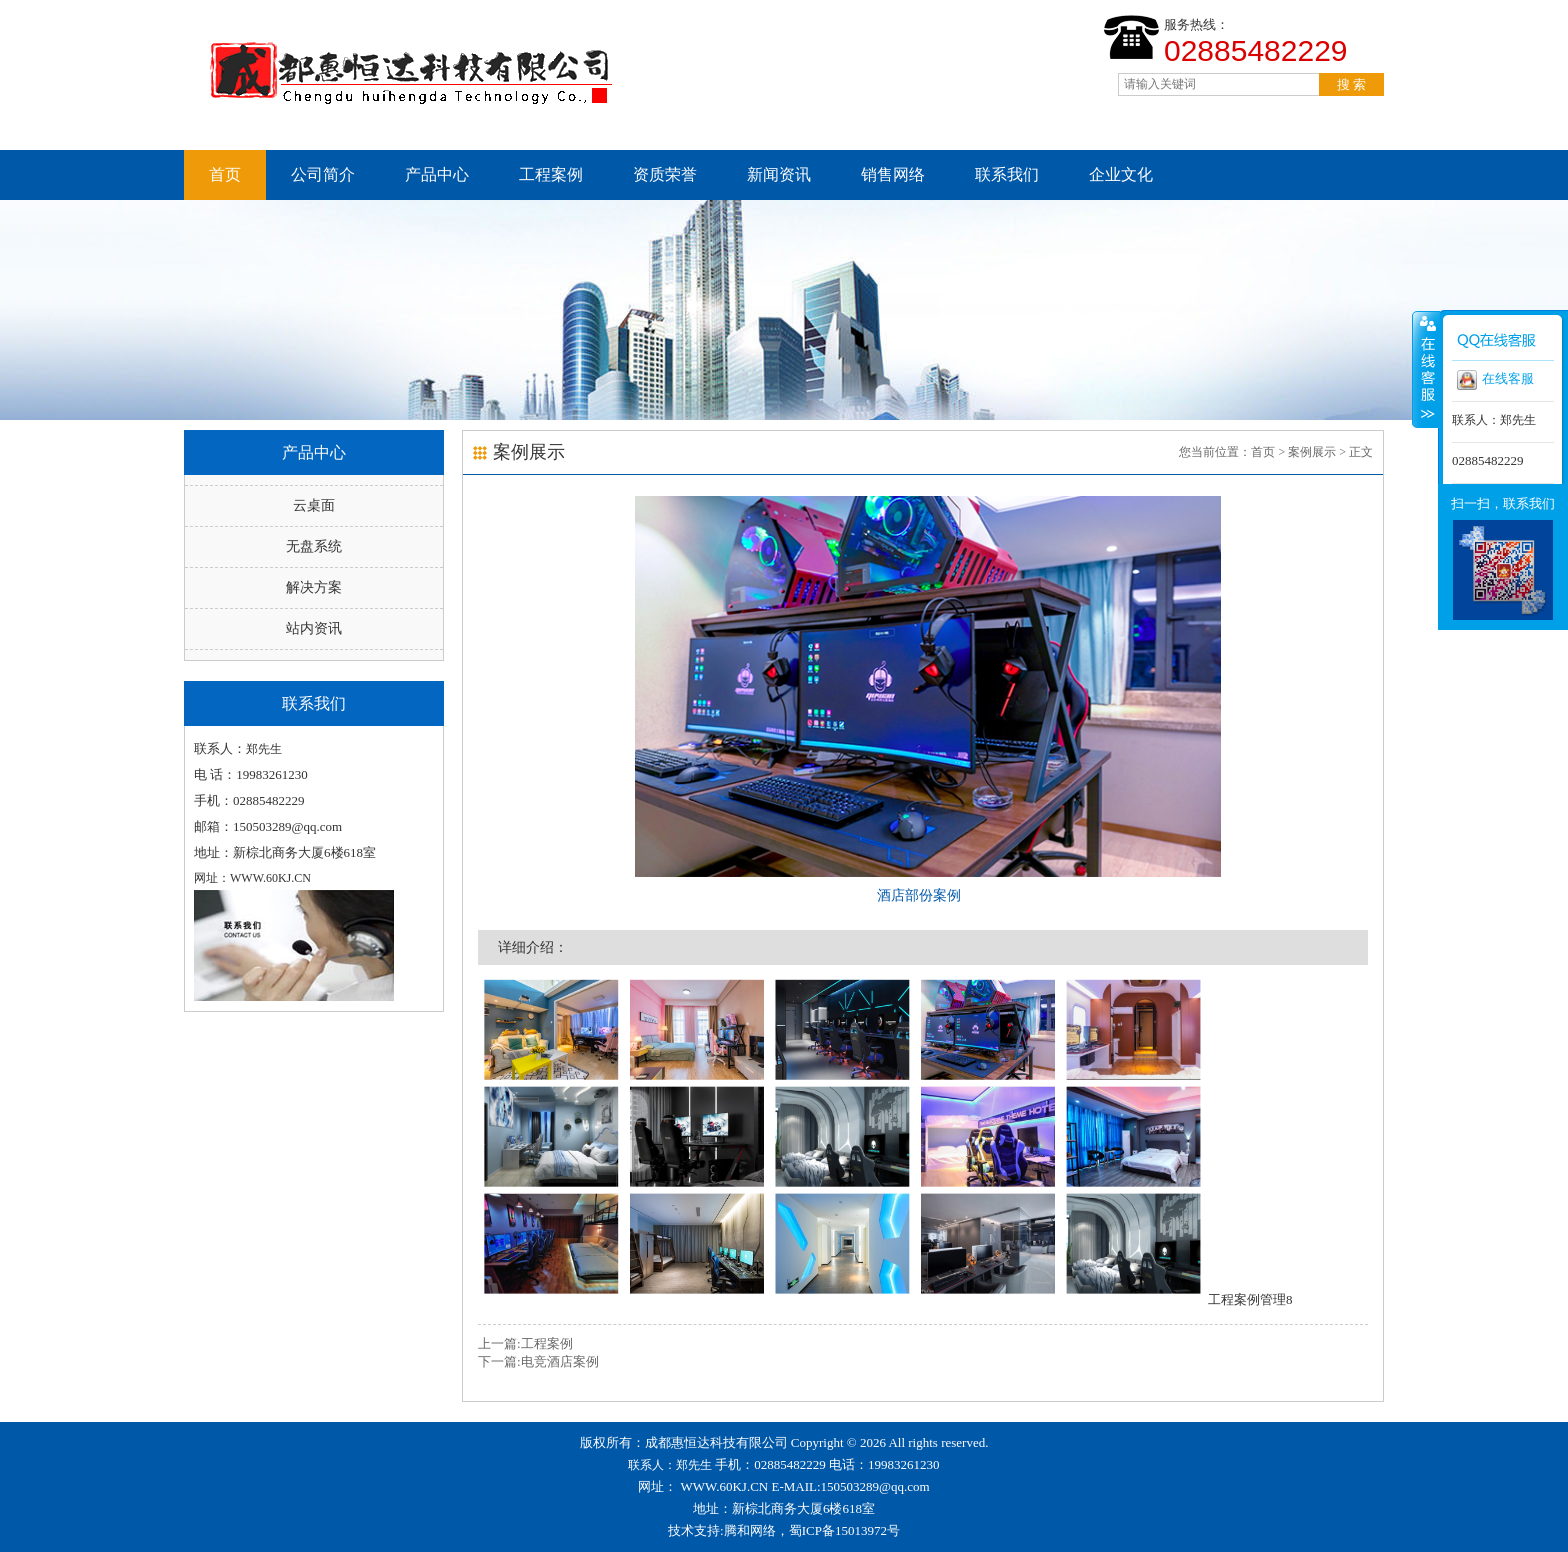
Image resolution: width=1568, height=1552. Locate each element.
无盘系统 (314, 546)
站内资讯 (314, 628)
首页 (225, 174)
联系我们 (1007, 174)
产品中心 (437, 174)
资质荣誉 (665, 174)
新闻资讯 (779, 174)
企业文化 (1121, 174)
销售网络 (893, 174)
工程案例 (551, 174)
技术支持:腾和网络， (728, 1530)
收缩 (1426, 369)
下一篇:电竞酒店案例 (538, 1361)
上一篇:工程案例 (525, 1343)
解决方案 (314, 587)
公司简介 (323, 174)
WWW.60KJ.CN (725, 1486)
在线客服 (1495, 380)
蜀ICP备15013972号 (844, 1530)
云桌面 (314, 505)
